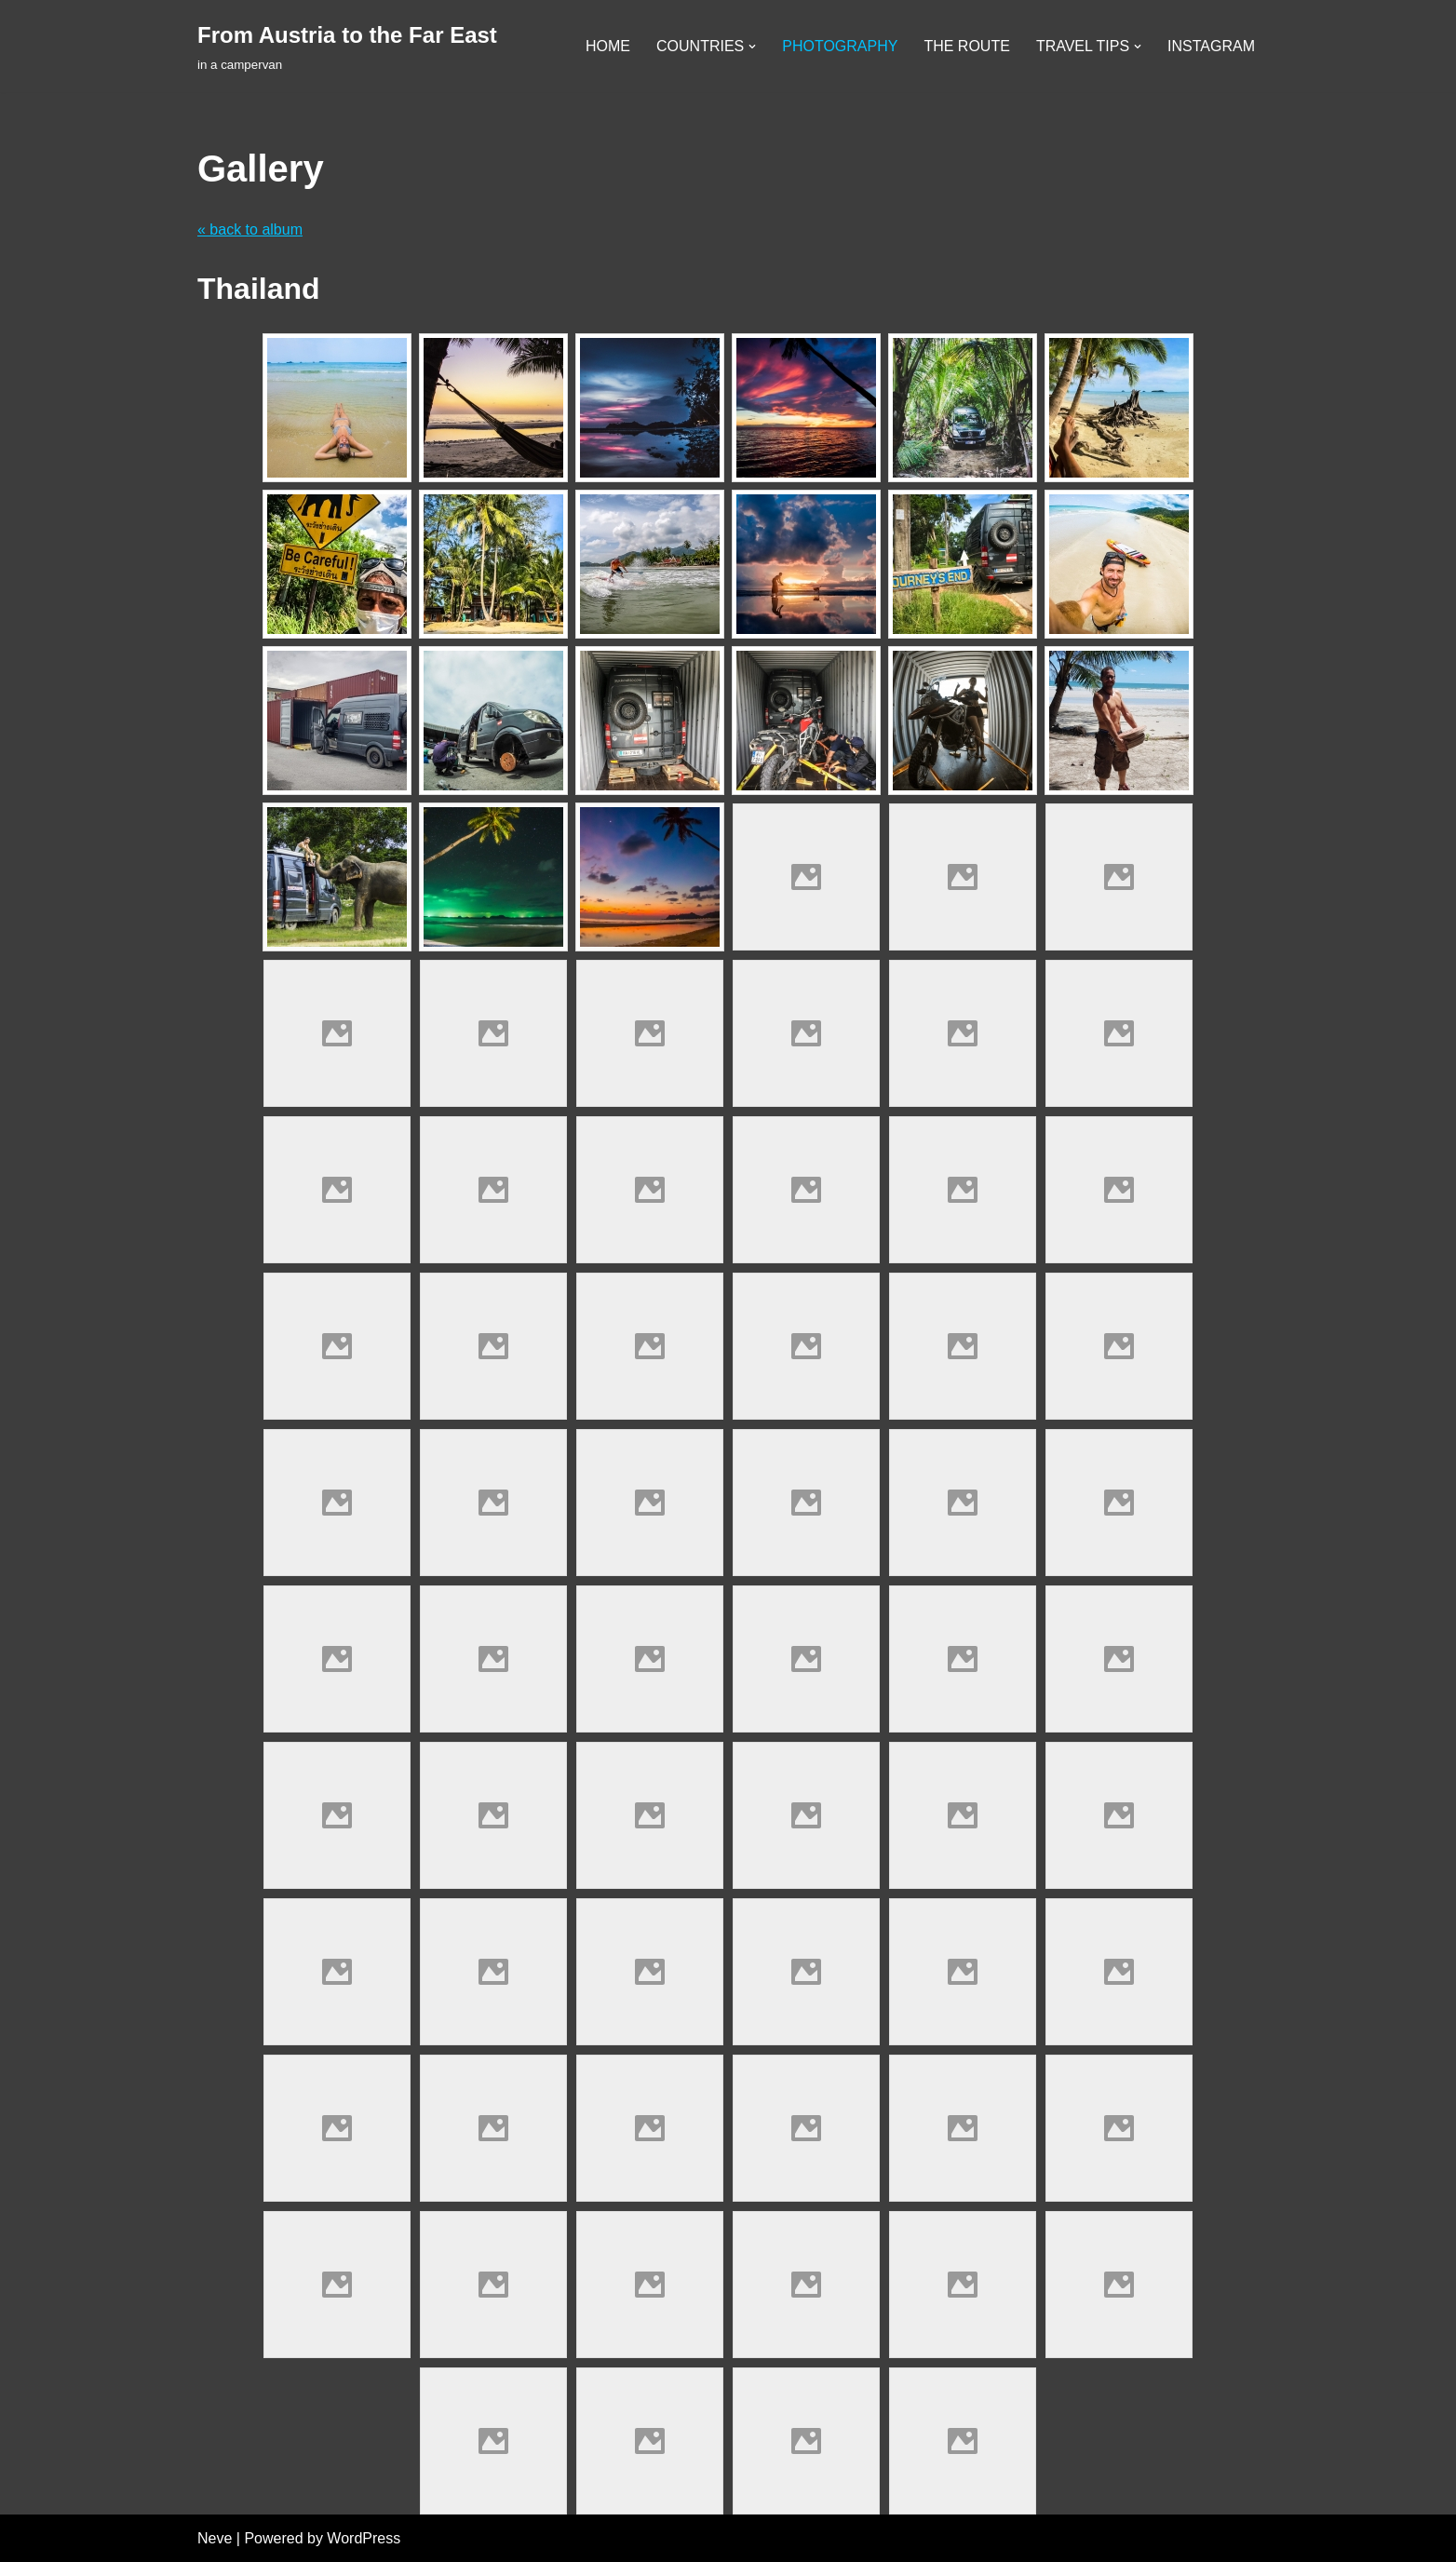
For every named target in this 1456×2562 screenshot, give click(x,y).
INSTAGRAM (1211, 46)
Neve (214, 2538)
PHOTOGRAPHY (839, 46)
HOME (608, 46)
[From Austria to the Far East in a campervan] (347, 46)
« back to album (250, 229)
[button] (752, 46)
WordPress (363, 2538)
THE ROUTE (966, 46)
